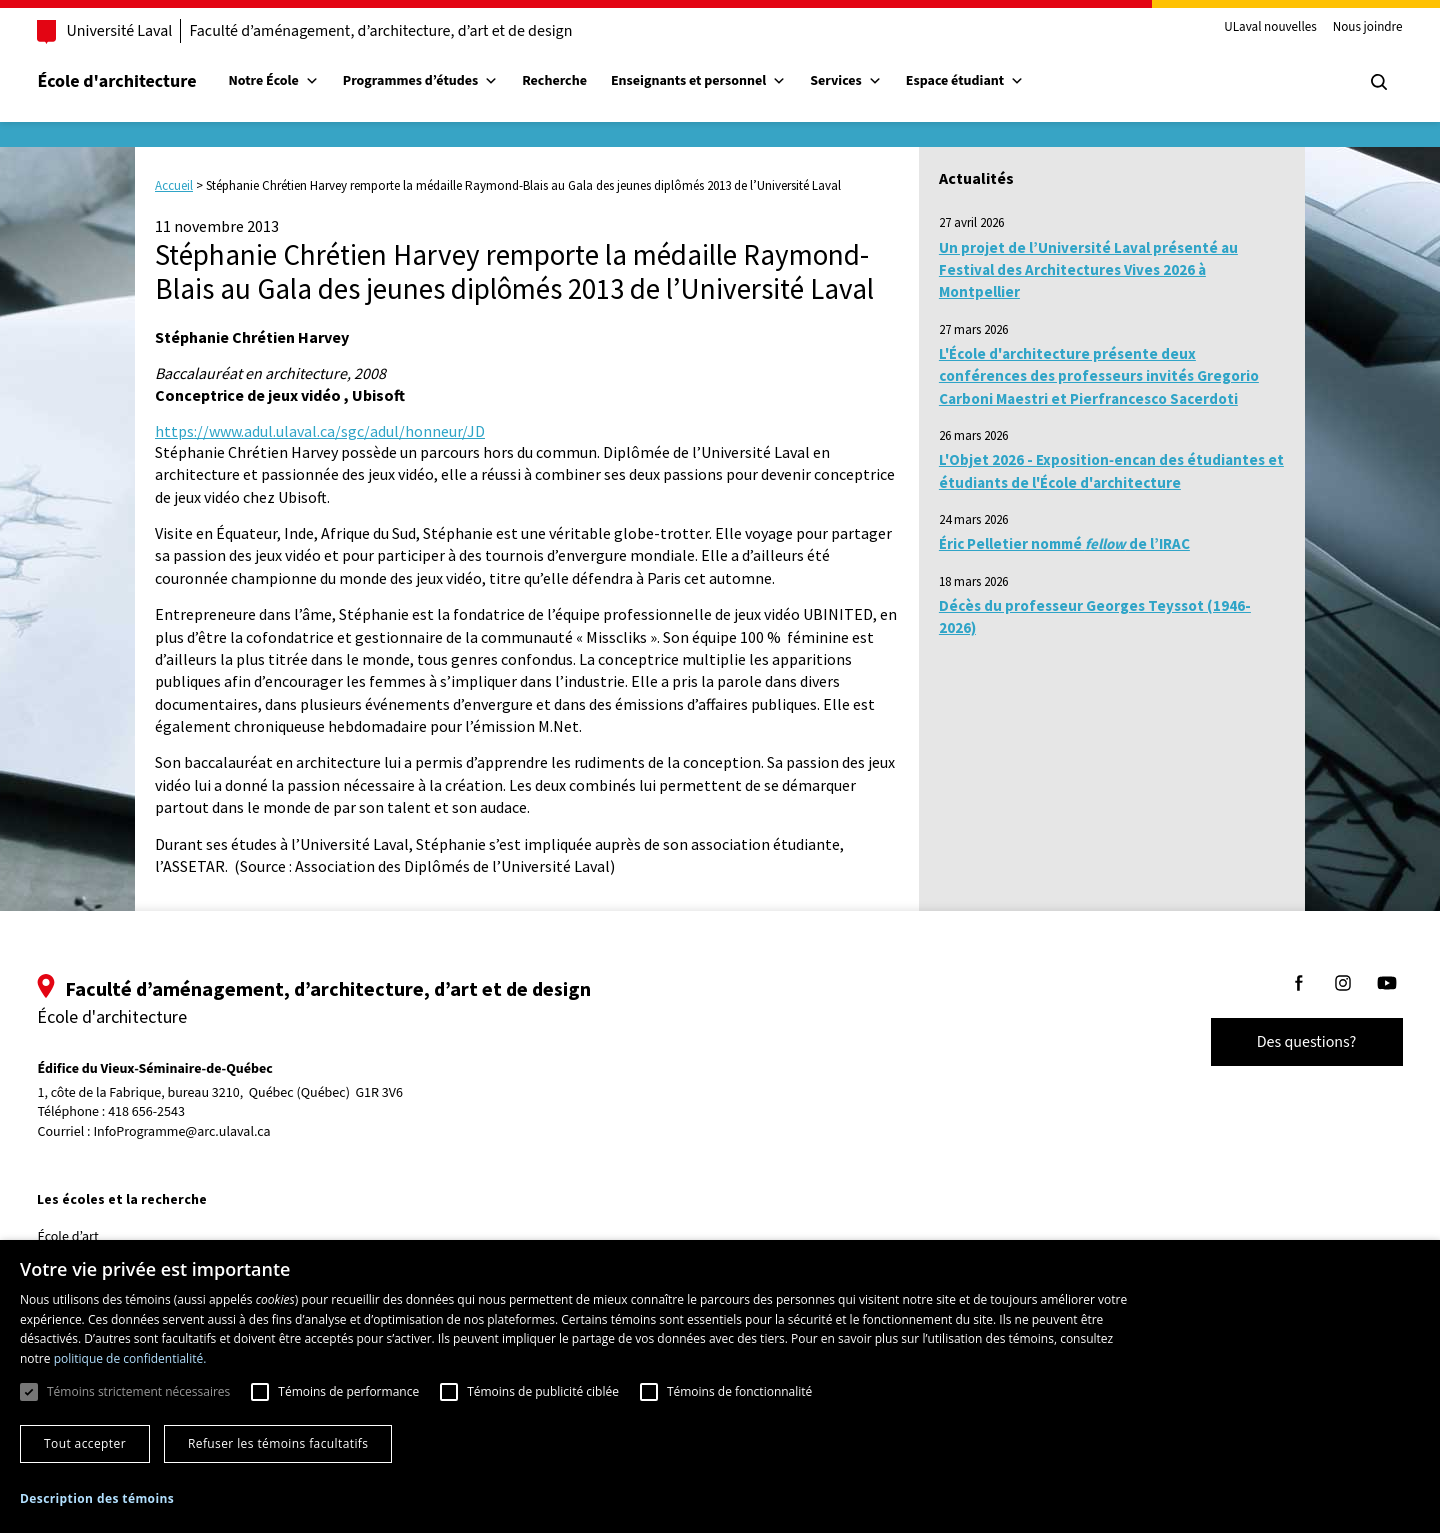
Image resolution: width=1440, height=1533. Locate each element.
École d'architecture (145, 81)
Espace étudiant (993, 81)
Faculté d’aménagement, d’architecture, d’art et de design (409, 31)
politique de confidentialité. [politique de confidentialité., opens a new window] (130, 1358)
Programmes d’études (448, 81)
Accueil (174, 185)
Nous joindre (1339, 28)
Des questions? (1278, 1042)
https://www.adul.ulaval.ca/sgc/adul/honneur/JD (320, 431)
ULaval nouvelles (1242, 28)
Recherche (583, 81)
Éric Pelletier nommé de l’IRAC (1064, 543)
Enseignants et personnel (726, 81)
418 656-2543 (175, 1112)
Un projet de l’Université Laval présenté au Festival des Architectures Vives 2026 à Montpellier (1088, 270)
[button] (97, 1498)
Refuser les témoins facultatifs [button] (278, 1443)
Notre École (302, 81)
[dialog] (720, 1386)
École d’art (96, 1237)
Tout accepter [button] (85, 1443)
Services (875, 81)
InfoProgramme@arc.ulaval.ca (210, 1132)
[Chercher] (1350, 82)
